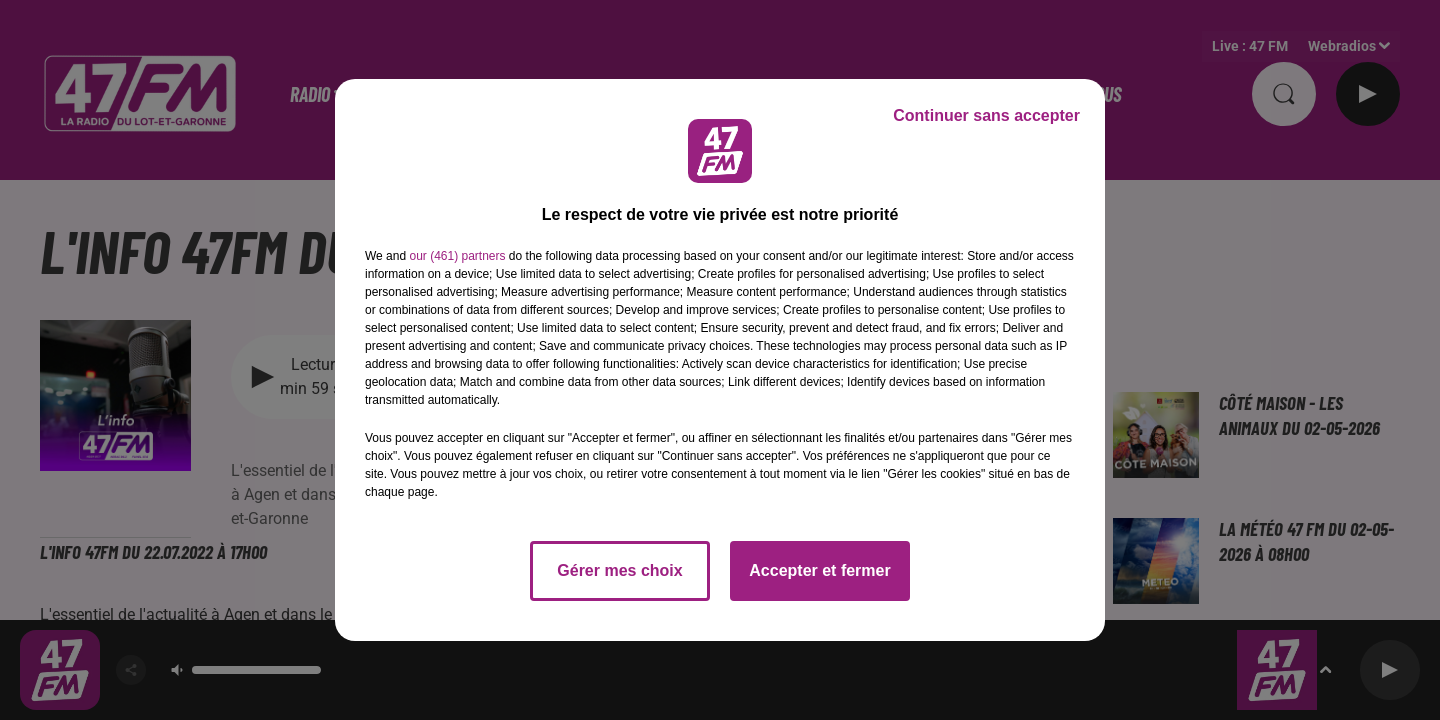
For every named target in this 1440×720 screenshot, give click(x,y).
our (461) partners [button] (457, 256)
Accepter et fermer (819, 570)
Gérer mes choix (619, 570)
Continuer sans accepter (986, 115)
